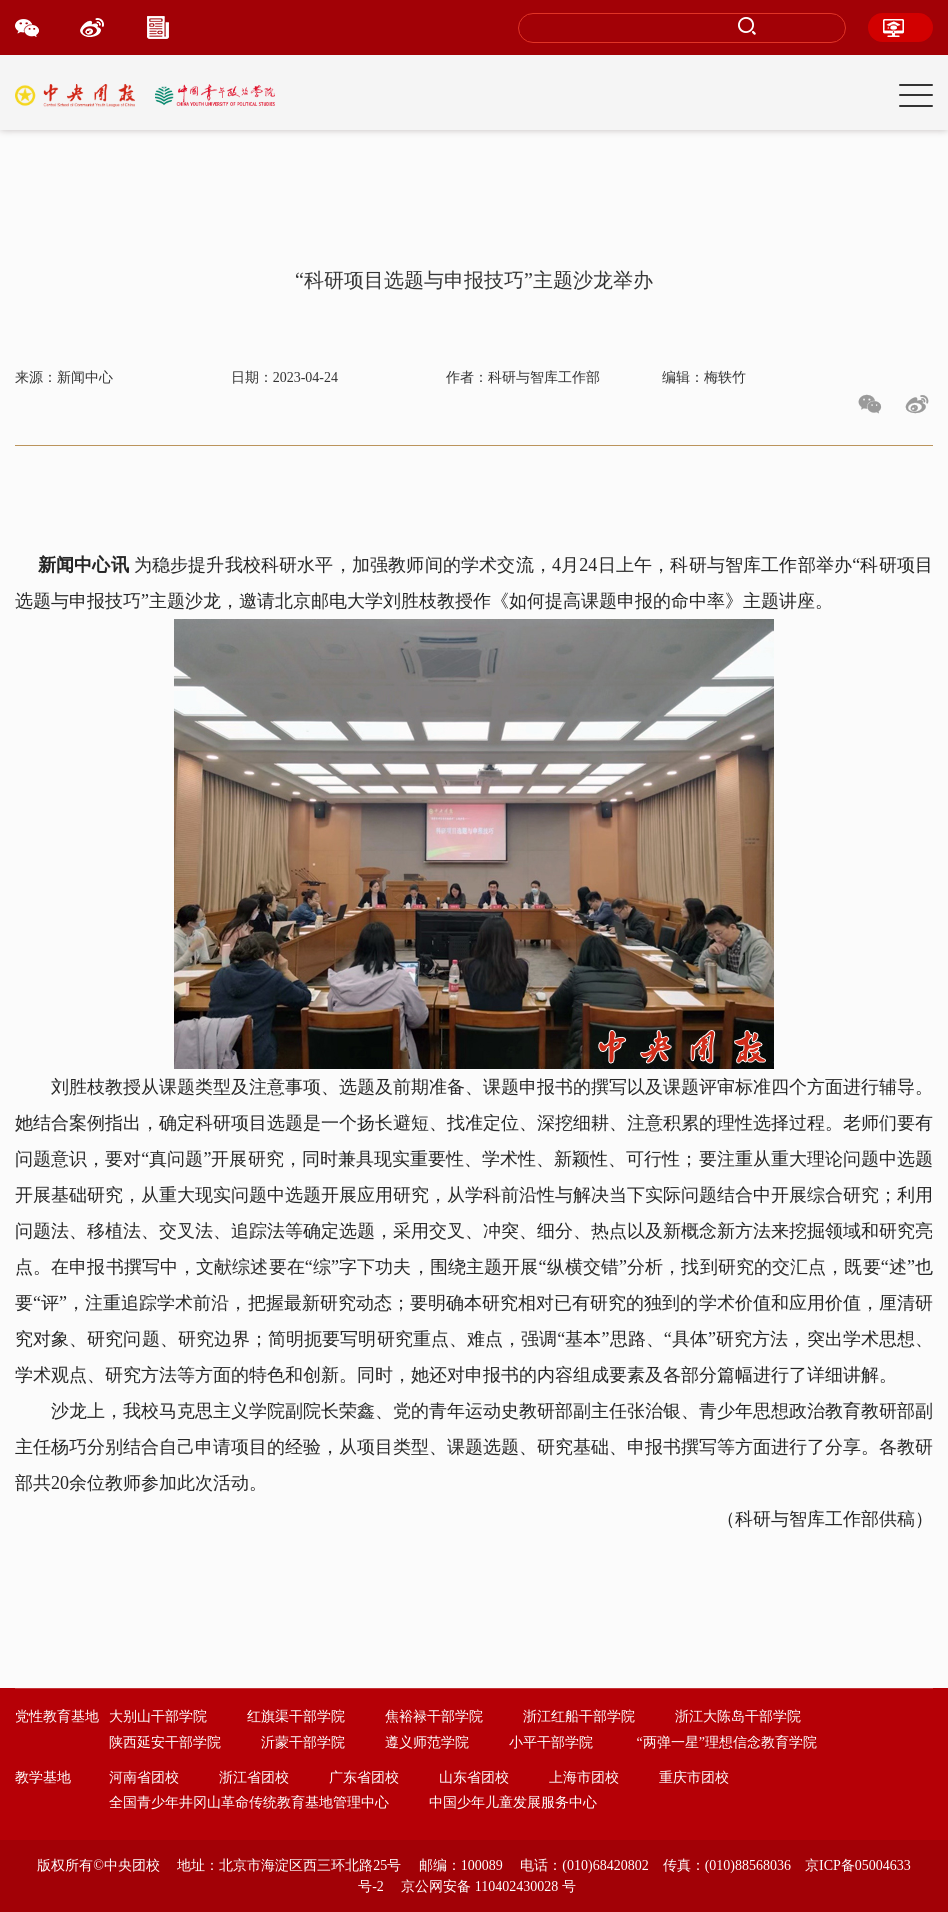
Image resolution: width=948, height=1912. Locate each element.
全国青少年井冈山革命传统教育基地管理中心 (249, 1802)
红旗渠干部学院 (296, 1716)
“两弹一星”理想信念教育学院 (727, 1742)
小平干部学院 (551, 1742)
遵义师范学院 (427, 1742)
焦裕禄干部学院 (434, 1716)
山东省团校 (474, 1777)
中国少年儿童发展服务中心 (513, 1802)
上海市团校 (584, 1777)
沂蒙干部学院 (303, 1742)
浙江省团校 (254, 1777)
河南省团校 (144, 1777)
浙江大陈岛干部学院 (738, 1716)
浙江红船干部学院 (579, 1716)
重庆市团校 (694, 1777)
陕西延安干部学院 (165, 1742)
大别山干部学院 (158, 1716)
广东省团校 (364, 1777)
